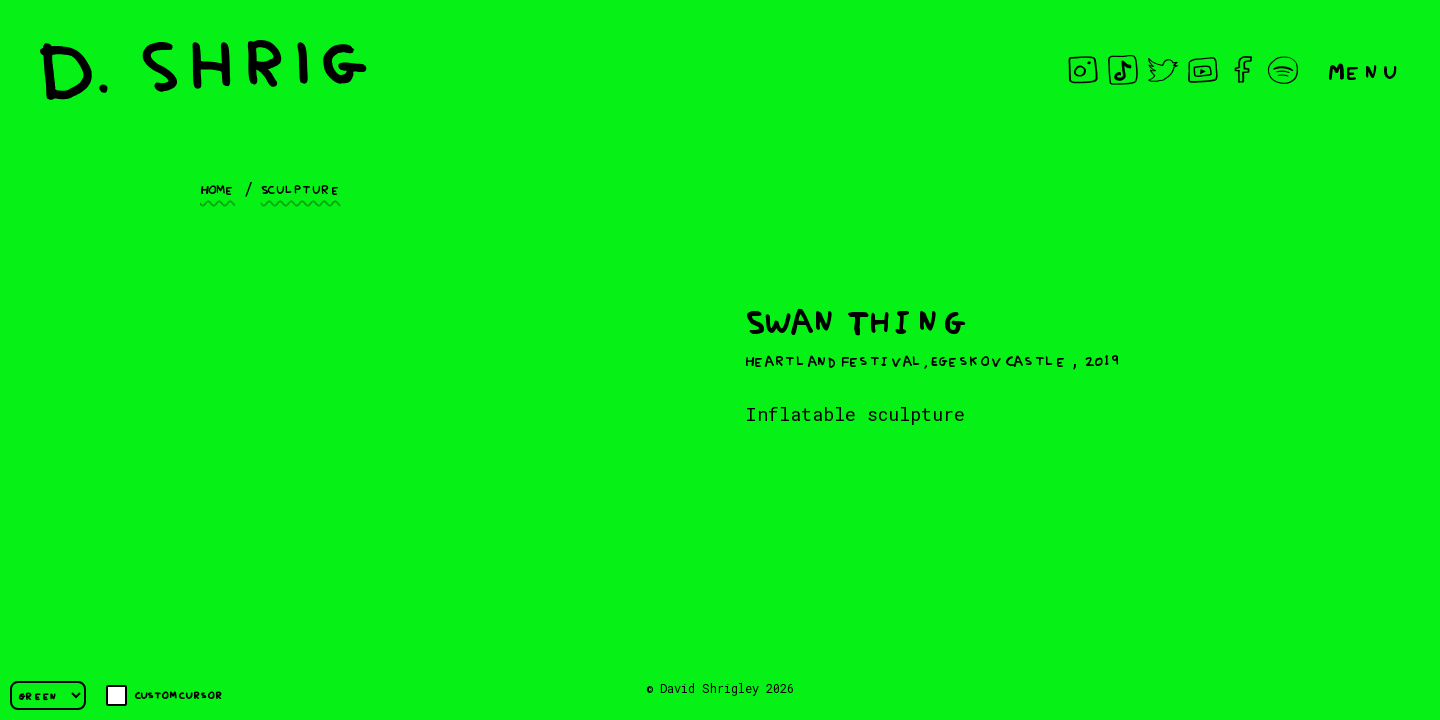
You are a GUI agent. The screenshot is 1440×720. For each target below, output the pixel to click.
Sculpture (301, 188)
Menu (1364, 69)
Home (217, 188)
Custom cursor (164, 695)
